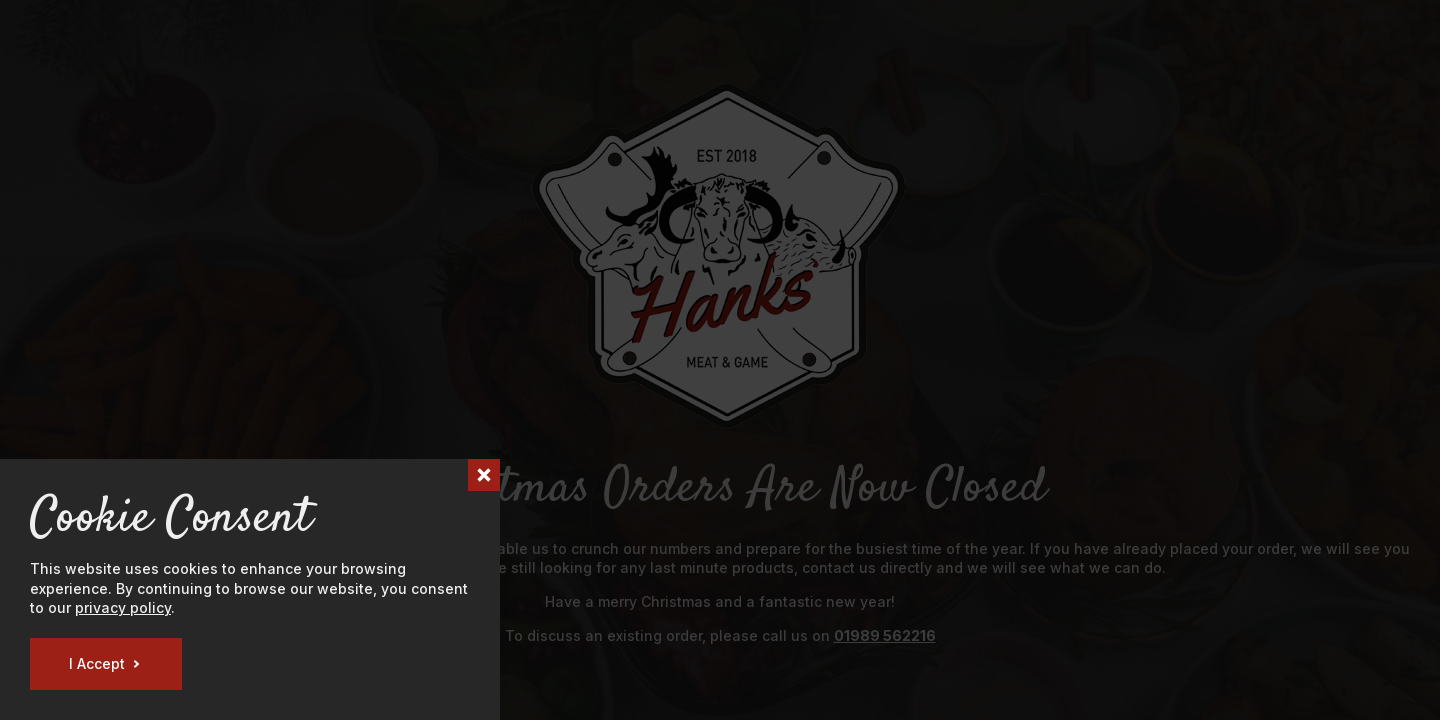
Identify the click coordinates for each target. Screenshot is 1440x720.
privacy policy (123, 607)
